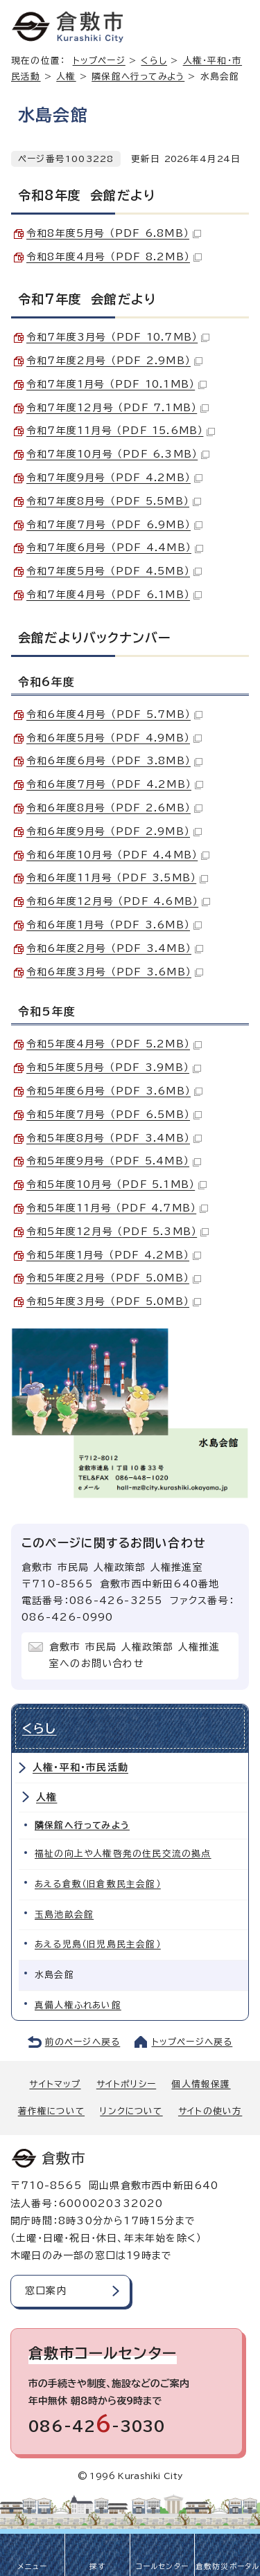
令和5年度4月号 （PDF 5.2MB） (114, 1044)
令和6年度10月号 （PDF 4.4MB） (117, 855)
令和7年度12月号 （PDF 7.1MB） (117, 408)
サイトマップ (54, 2084)
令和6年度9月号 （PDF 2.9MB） (114, 831)
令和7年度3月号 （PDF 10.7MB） (117, 337)
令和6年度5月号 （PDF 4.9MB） (114, 738)
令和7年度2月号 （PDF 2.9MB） (114, 361)
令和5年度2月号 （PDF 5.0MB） (113, 1278)
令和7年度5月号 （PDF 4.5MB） (114, 571)
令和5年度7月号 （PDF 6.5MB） (114, 1114)
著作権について (51, 2111)
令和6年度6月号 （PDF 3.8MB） (114, 761)
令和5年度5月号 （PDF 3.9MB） (113, 1067)
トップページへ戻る (192, 2041)
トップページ (99, 60)
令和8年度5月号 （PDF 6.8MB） (113, 233)
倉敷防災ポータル (228, 2566)
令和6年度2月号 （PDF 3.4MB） (114, 948)
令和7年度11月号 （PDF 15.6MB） (120, 430)
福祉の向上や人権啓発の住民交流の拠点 (123, 1853)
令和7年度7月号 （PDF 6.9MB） (114, 525)
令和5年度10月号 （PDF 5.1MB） (116, 1184)
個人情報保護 (200, 2084)
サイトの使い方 (210, 2111)
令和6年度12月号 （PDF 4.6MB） (118, 901)
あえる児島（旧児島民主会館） (98, 1944)
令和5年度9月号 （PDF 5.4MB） (113, 1161)
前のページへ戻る (83, 2041)
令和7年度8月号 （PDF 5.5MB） (113, 501)
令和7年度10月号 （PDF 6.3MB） (117, 454)
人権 (66, 76)
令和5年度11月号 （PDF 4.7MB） (117, 1208)
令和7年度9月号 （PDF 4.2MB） (114, 478)
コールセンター (162, 2566)
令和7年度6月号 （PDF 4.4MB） (114, 547)
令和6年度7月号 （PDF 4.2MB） (114, 784)
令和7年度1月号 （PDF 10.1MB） (116, 384)
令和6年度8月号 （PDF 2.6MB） (114, 808)
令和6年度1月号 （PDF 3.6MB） (114, 925)
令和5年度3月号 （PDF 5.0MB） (113, 1301)
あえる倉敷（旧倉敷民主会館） (98, 1884)
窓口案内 (46, 2291)
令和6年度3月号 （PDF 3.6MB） (114, 972)
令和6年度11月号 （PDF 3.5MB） (117, 878)
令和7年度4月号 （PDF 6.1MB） (114, 595)
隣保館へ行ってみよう (138, 76)
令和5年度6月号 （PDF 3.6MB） (114, 1091)
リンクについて (131, 2111)
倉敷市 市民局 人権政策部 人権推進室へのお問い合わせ (134, 1655)
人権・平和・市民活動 (80, 1767)
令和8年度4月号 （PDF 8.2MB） (114, 257)
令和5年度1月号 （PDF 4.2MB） (113, 1255)
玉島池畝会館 (64, 1914)
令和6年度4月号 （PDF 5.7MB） (114, 714)
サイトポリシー (126, 2084)
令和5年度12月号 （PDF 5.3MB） (117, 1231)
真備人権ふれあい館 (78, 2005)
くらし (154, 60)
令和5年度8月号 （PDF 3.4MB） (114, 1138)
